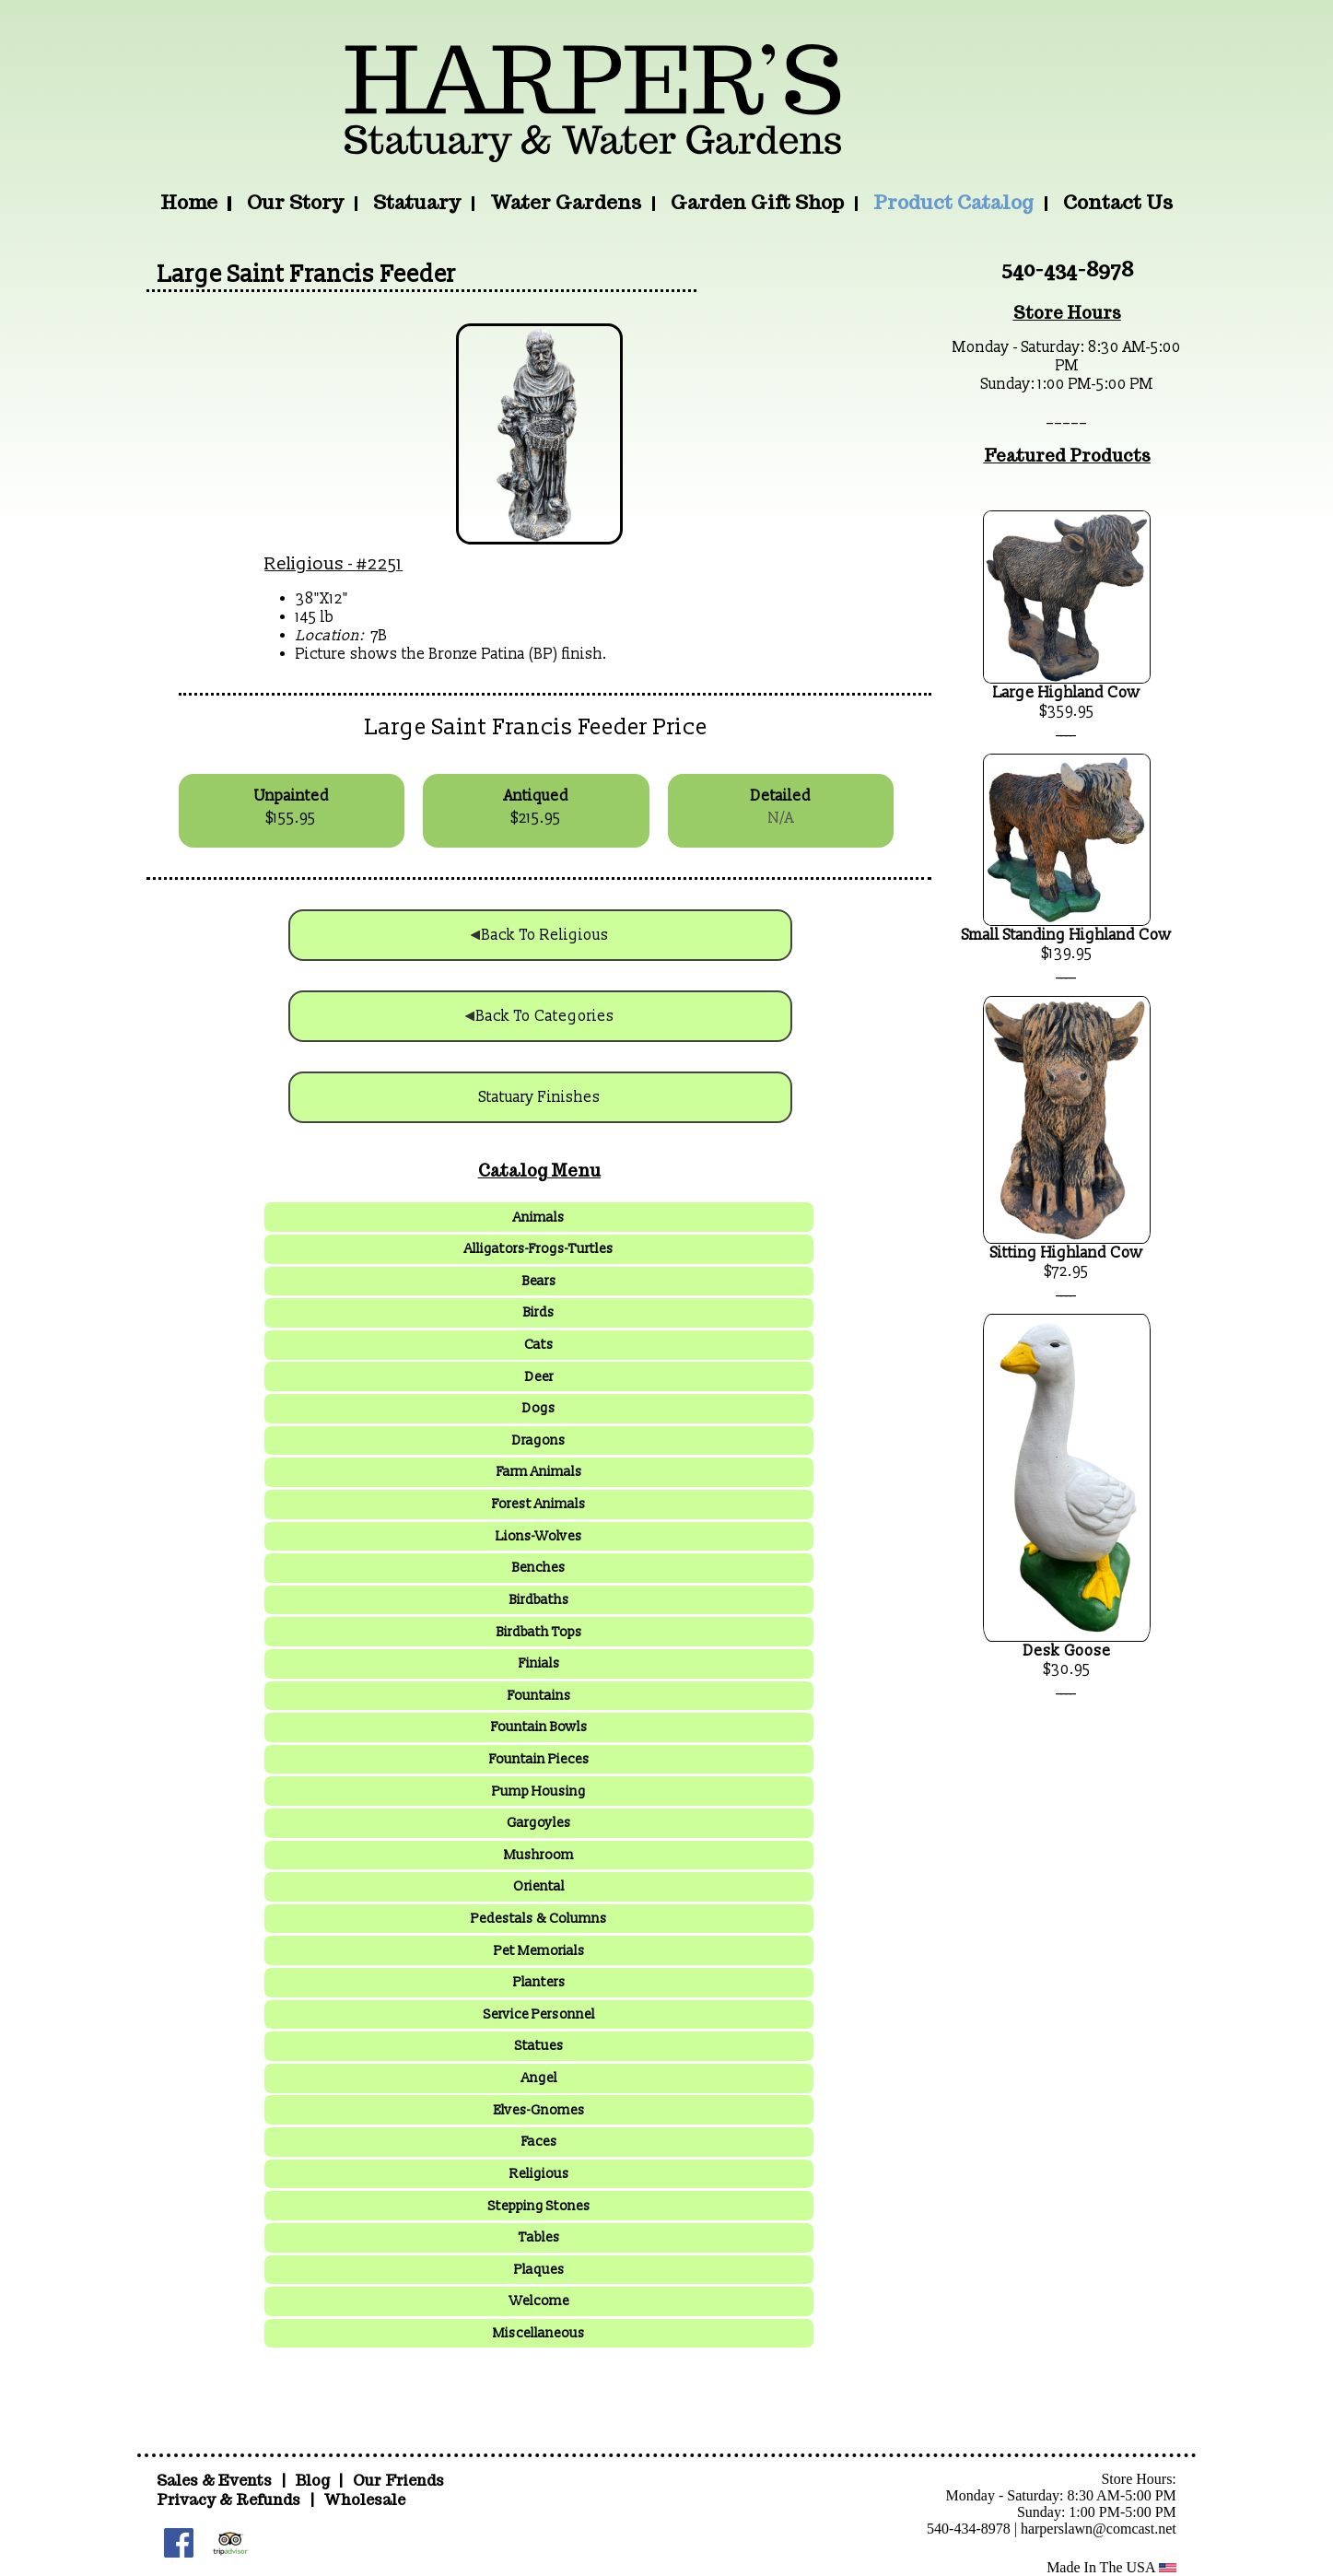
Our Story (295, 202)
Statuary (417, 202)
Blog (314, 2480)
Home (188, 202)
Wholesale (364, 2500)
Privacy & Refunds (228, 2500)
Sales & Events (216, 2480)
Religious (304, 564)
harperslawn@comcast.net (1098, 2528)
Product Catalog (953, 202)
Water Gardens (565, 202)
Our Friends (398, 2480)
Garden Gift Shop (757, 202)
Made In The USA (1111, 2567)
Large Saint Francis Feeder (307, 274)
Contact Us (1118, 202)
